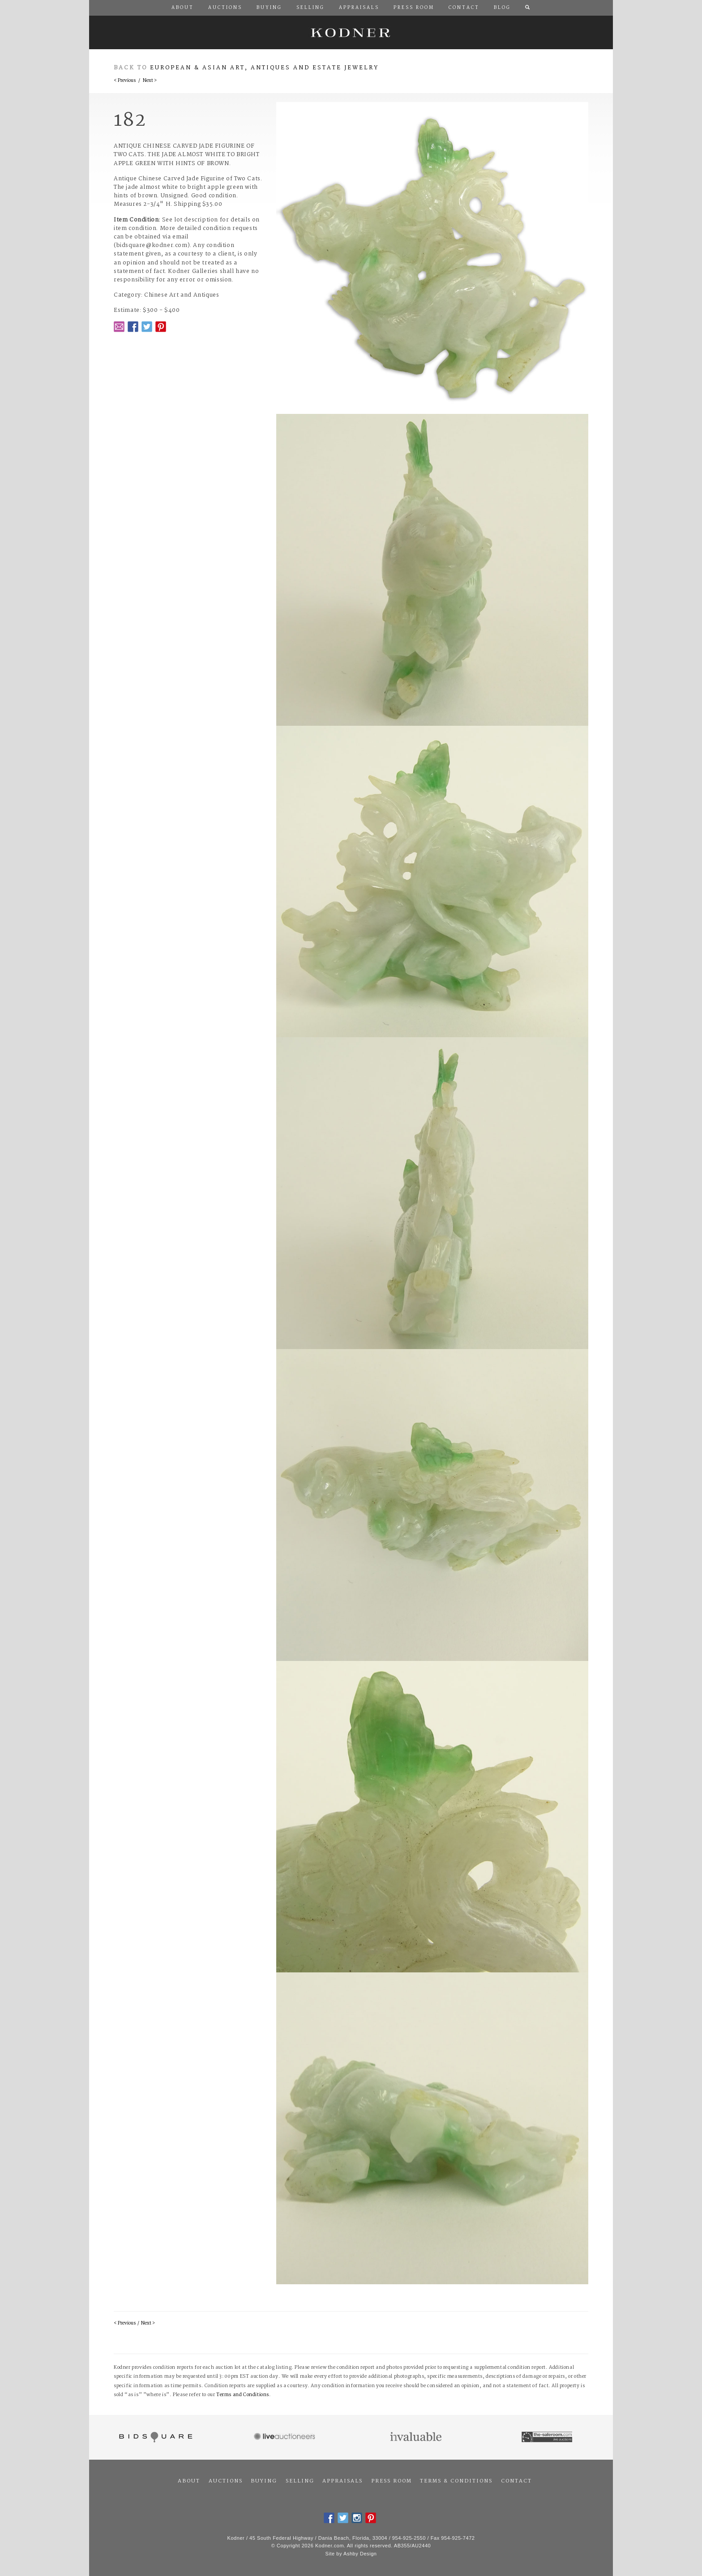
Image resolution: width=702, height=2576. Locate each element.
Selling (300, 2481)
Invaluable (416, 2437)
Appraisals (342, 2481)
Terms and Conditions (242, 2395)
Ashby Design (360, 2553)
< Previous (125, 81)
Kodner (351, 32)
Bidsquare (155, 2437)
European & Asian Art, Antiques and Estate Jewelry (264, 67)
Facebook (133, 326)
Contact (516, 2481)
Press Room (391, 2481)
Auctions (226, 2481)
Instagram (356, 2517)
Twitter (146, 326)
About (189, 2481)
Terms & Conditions (456, 2481)
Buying (264, 2481)
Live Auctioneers (286, 2437)
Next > (150, 81)
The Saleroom (548, 2437)
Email (119, 326)
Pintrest (160, 326)
